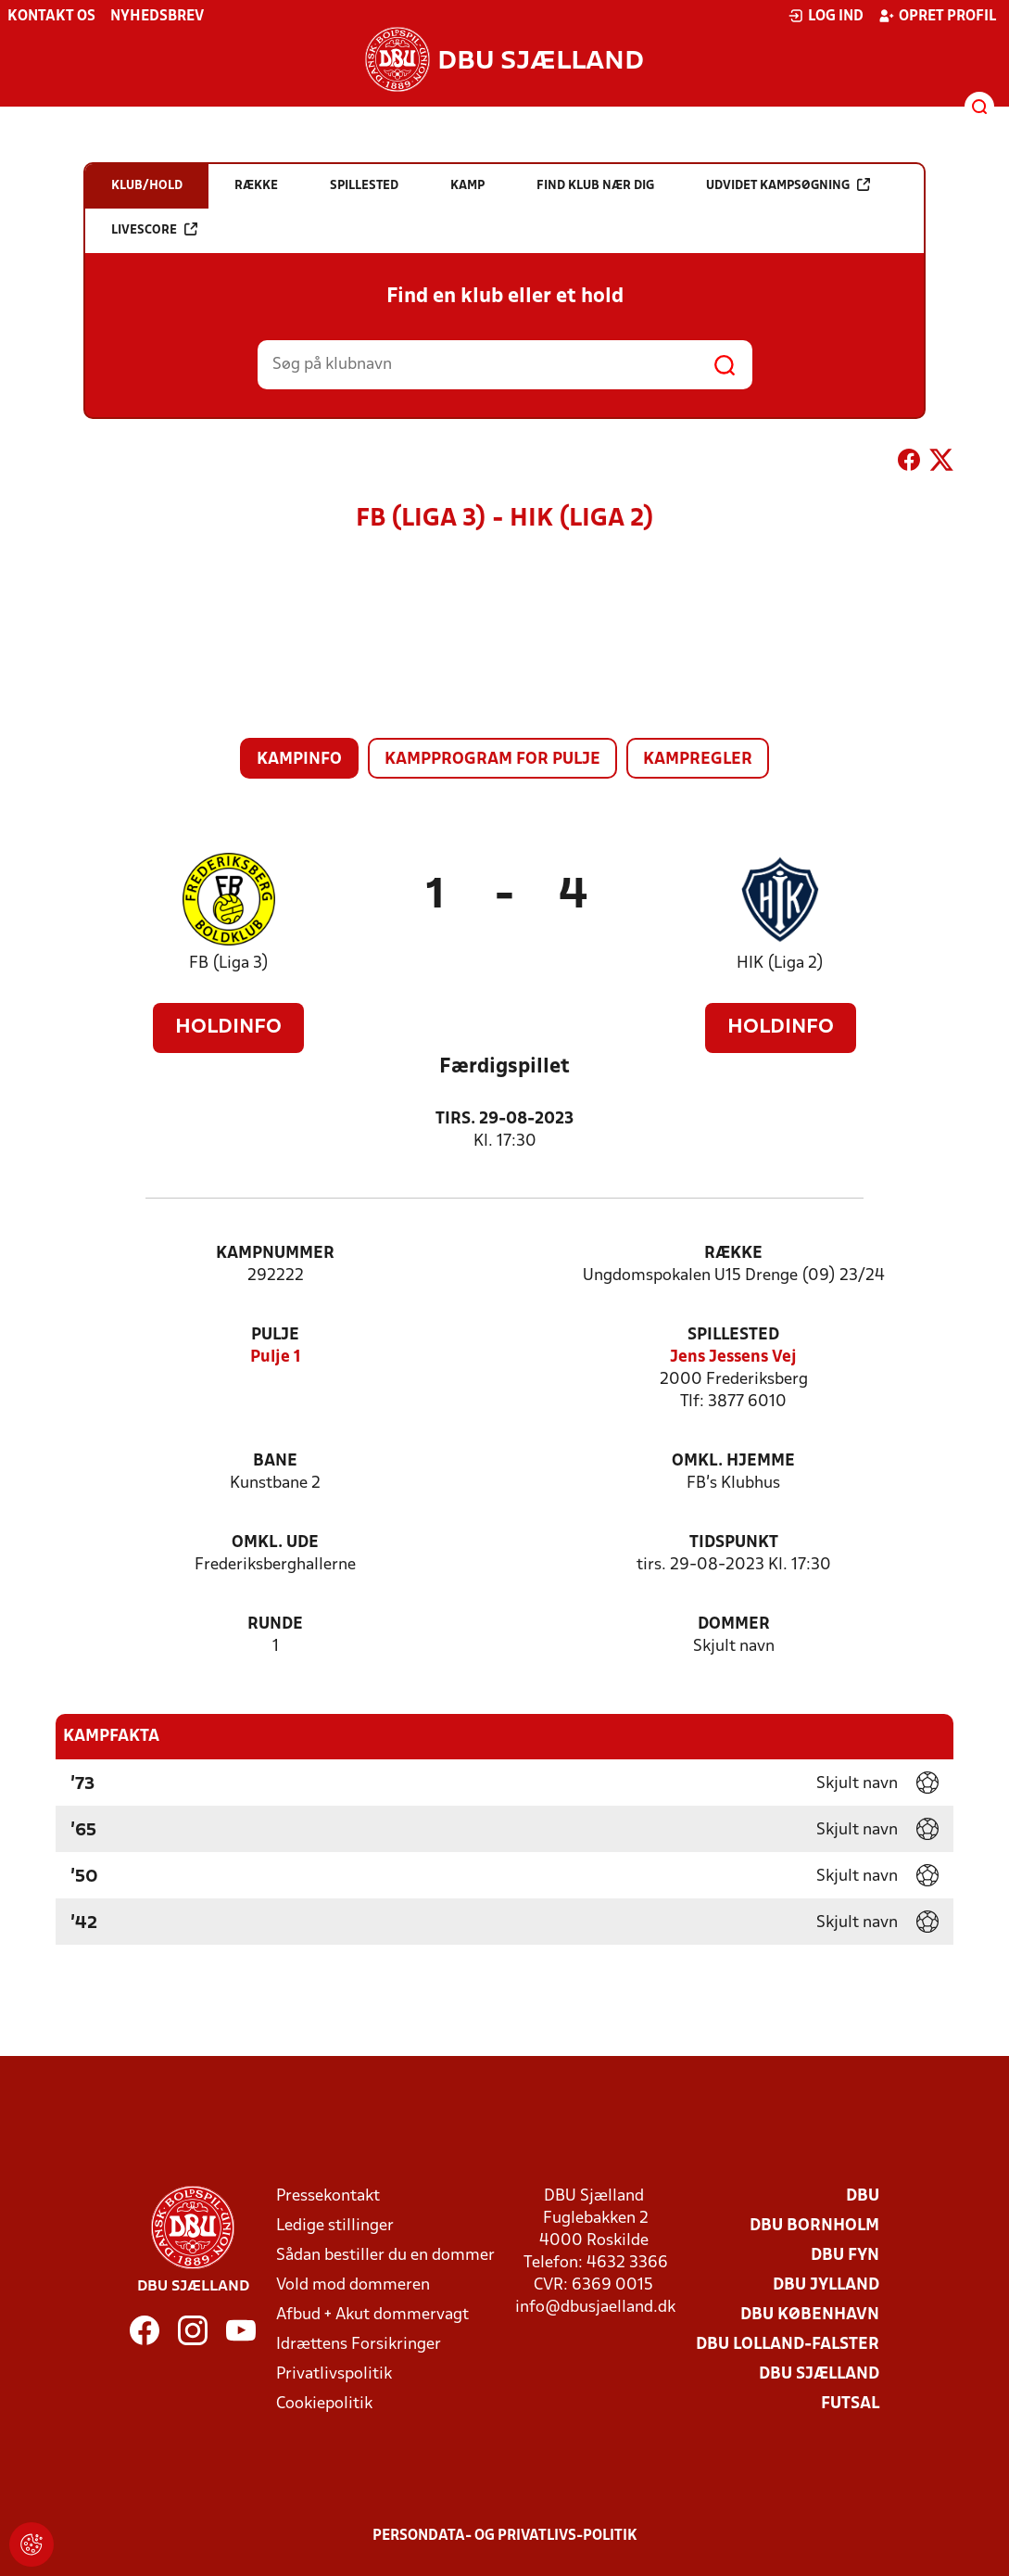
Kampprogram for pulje (492, 760)
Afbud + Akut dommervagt (372, 2315)
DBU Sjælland (819, 2374)
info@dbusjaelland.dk (595, 2308)
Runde (275, 1624)
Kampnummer (275, 1254)
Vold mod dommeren (353, 2285)
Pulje (275, 1335)
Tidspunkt (733, 1543)
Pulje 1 (275, 1357)
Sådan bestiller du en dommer (385, 2256)
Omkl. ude (275, 1543)
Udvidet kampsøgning (788, 185)
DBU (862, 2196)
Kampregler (697, 760)
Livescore (154, 229)
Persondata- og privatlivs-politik (504, 2536)
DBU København (809, 2315)
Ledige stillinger (335, 2226)
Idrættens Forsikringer (358, 2345)
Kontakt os (51, 16)
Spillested (733, 1335)
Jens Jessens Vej (733, 1357)
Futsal (850, 2404)
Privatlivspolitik (334, 2374)
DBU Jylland (826, 2285)
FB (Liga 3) (229, 963)
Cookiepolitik (324, 2404)
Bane (275, 1461)
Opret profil (937, 15)
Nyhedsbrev (157, 16)
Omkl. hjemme (733, 1461)
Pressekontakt (328, 2196)
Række (733, 1254)
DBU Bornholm (814, 2226)
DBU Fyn (845, 2256)
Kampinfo (299, 760)
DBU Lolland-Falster (787, 2345)
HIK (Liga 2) (780, 963)
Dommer (734, 1624)
